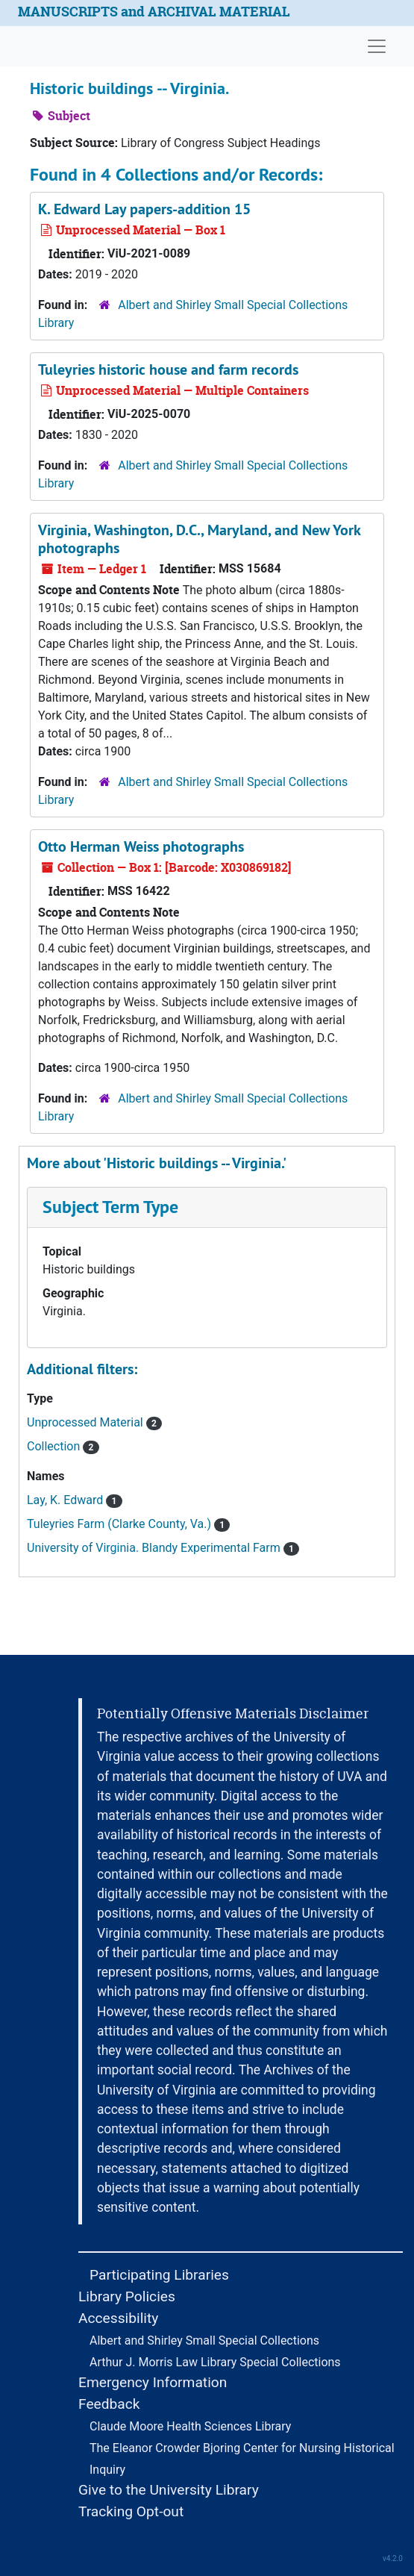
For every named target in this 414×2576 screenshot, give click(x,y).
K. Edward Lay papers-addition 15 (144, 209)
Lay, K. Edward (74, 1500)
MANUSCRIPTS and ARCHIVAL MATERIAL (154, 11)
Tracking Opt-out (131, 2511)
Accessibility (118, 2318)
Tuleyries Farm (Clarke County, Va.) (128, 1524)
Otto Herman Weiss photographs (141, 846)
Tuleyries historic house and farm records (168, 369)
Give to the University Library (168, 2489)
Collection (63, 1446)
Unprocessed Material (94, 1422)
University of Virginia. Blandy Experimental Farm (163, 1548)
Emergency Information (152, 2382)
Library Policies (126, 2296)
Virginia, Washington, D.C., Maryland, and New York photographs (199, 539)
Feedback (109, 2404)
